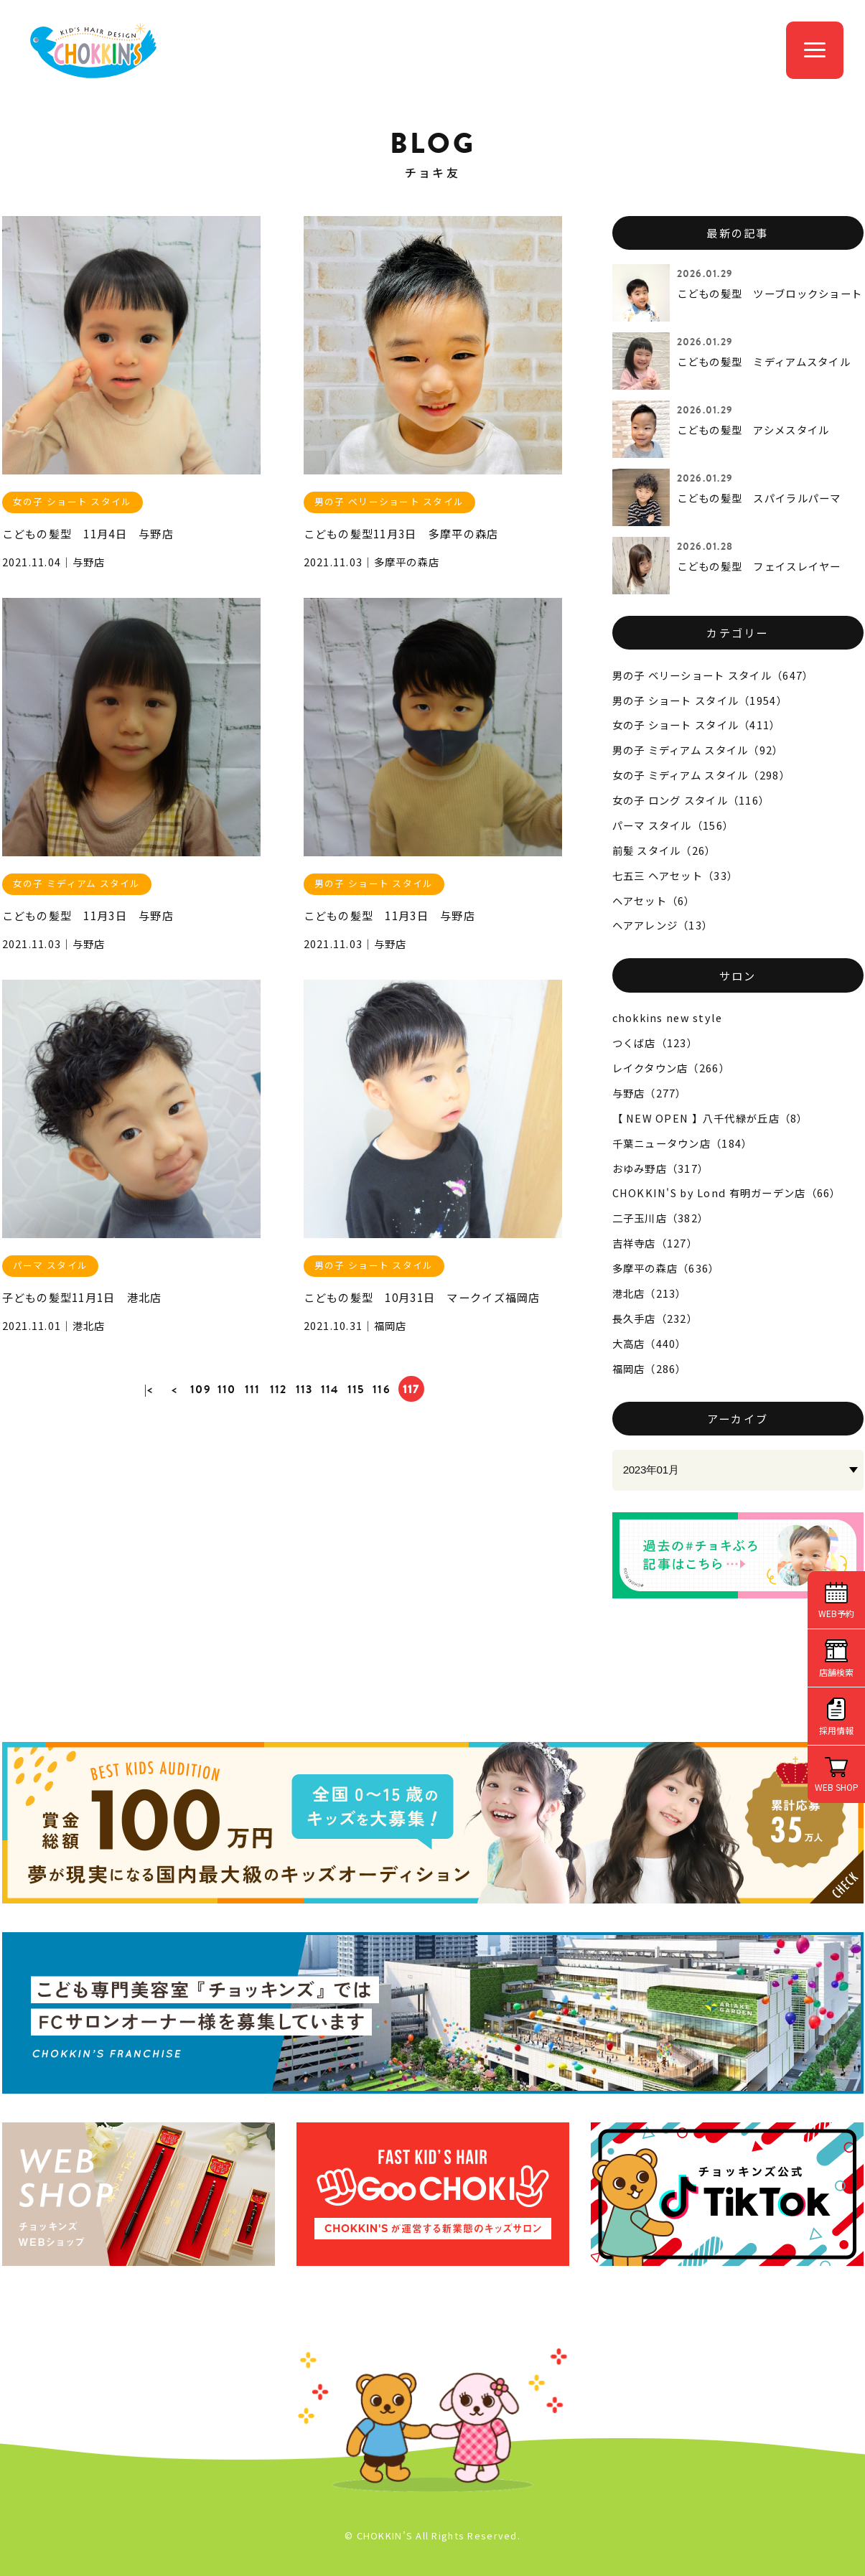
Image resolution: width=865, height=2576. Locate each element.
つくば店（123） (655, 1042)
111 (253, 1389)
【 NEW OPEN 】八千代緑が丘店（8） (710, 1117)
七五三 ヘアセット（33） (675, 875)
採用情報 (836, 1730)
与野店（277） (649, 1092)
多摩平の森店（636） (666, 1267)
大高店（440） (649, 1343)
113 (304, 1389)
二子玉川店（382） (660, 1217)
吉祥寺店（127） (655, 1242)
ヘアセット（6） (654, 900)
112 (278, 1389)
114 (330, 1389)
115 (356, 1389)
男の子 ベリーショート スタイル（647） (713, 675)
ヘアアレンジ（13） (663, 924)
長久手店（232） (655, 1318)
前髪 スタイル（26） (664, 850)
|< (149, 1389)
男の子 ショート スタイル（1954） (699, 700)
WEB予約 (836, 1613)
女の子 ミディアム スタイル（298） (701, 774)
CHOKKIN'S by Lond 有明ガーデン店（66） (726, 1192)
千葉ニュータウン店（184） (682, 1143)
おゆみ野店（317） (660, 1168)
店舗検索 (836, 1672)
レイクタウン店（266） (671, 1067)
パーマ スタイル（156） (673, 825)
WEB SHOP (837, 1787)
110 (227, 1389)
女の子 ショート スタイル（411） (696, 724)
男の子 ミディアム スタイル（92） (698, 749)
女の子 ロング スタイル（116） (691, 799)
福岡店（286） (649, 1368)
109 (200, 1389)
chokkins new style (667, 1017)
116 (382, 1389)
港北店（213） (649, 1293)
